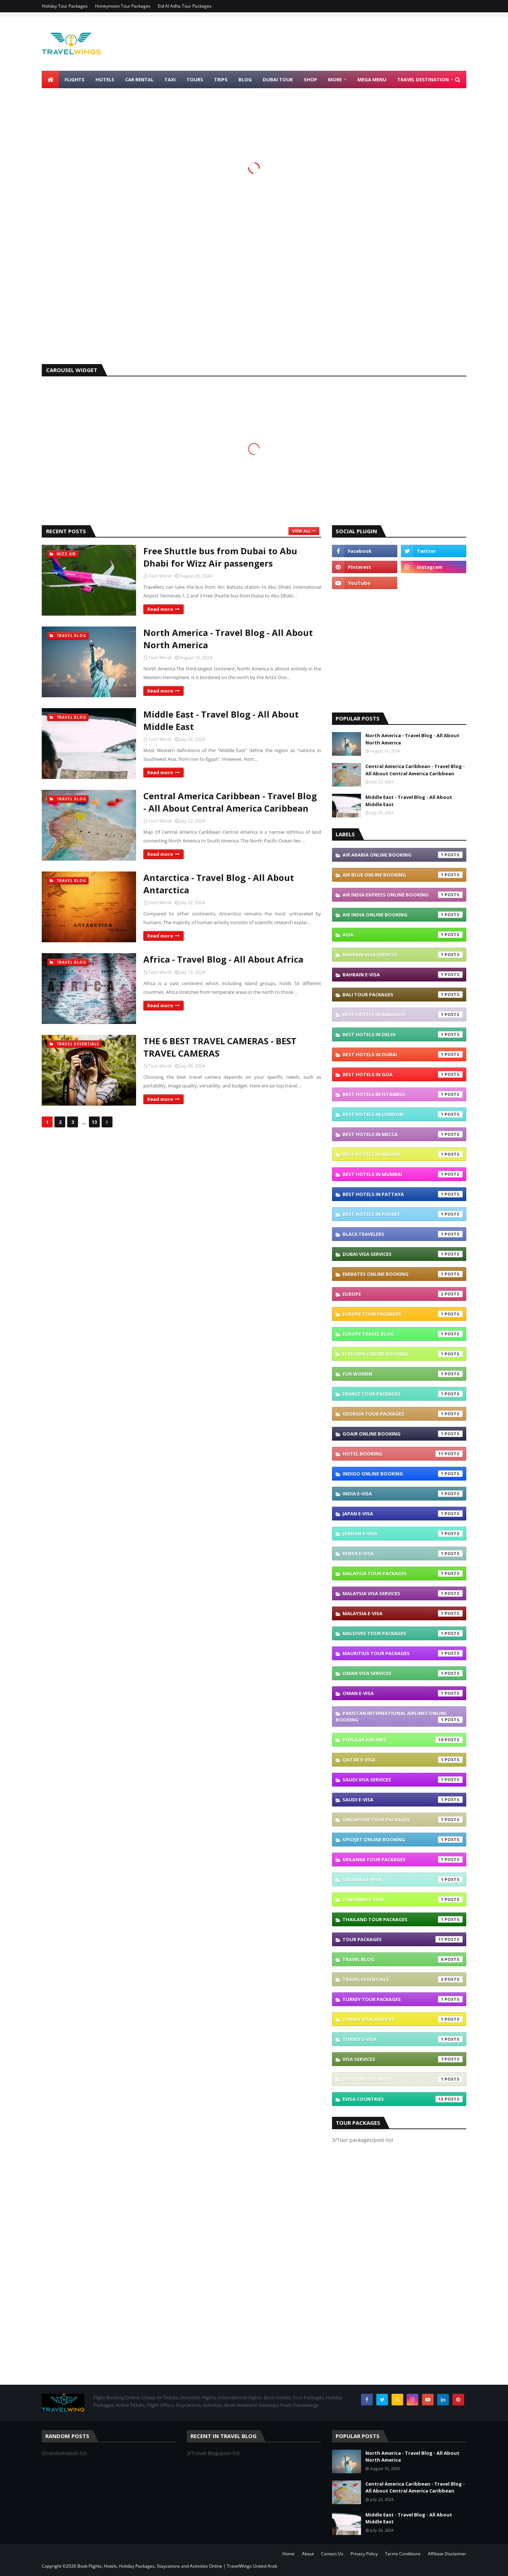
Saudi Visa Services (403, 1779)
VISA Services (403, 2059)
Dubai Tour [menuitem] (278, 79)
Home (288, 2554)
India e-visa (403, 1493)
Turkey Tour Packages (403, 1999)
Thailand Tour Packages (403, 1919)
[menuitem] (50, 79)
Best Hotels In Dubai (403, 1054)
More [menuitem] (335, 79)
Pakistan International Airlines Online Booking (399, 1716)
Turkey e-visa (403, 2039)
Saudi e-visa (403, 1799)
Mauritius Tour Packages (403, 1653)
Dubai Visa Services (403, 1254)
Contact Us (332, 2554)
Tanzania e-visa (403, 1899)
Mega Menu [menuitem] (371, 79)
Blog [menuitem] (245, 79)
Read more (160, 609)
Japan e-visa (403, 1513)
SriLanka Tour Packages (403, 1859)
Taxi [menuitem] (170, 79)
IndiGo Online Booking (403, 1473)
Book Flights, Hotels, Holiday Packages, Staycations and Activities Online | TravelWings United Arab (177, 2566)
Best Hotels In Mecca (403, 1134)
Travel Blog (403, 1959)
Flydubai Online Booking (403, 1354)
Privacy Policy (364, 2554)
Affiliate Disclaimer (447, 2554)
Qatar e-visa (403, 1759)
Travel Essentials (403, 1979)
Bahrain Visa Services (403, 954)
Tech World (159, 576)
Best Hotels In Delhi (403, 1034)
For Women (403, 1374)
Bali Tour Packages (403, 994)
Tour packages (403, 1939)
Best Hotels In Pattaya (403, 1194)
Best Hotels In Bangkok (403, 1014)
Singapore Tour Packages (403, 1819)
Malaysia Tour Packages (403, 1573)
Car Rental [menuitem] (139, 79)
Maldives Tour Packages (403, 1633)
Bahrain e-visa (403, 974)
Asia (403, 934)
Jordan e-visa (403, 1533)
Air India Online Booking (403, 914)
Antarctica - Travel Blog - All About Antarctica (218, 883)
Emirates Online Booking (403, 1274)
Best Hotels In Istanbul (403, 1094)
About (308, 2554)
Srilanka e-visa (403, 1879)
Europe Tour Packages (403, 1314)
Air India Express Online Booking (403, 894)
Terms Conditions (403, 2554)
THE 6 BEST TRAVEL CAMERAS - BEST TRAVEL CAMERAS (219, 1047)
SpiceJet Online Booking (403, 1839)
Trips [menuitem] (221, 79)
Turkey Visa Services (403, 2019)
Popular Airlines (403, 1739)
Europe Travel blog (403, 1334)
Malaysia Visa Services (403, 1593)
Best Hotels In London (403, 1114)
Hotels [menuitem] (104, 79)
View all (301, 531)
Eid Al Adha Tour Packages (185, 6)
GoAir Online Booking (403, 1433)
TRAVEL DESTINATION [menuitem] (423, 79)
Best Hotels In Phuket (403, 1214)
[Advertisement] (254, 302)
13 (94, 1122)
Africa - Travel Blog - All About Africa (223, 959)
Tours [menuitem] (195, 79)
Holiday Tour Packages (65, 6)
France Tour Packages (403, 1394)
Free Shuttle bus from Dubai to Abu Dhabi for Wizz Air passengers (220, 557)
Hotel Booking (403, 1453)
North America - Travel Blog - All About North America (228, 638)
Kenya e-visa (403, 1553)
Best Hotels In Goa (403, 1074)
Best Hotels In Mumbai (403, 1174)
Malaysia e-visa (403, 1613)
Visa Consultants (403, 2079)
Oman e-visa (403, 1693)
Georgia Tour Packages (403, 1414)
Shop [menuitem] (310, 79)
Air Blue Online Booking (403, 874)
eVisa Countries (403, 2099)
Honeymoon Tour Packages (123, 6)
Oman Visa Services (403, 1673)
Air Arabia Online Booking (403, 855)
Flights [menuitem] (75, 79)
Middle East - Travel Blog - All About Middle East (221, 720)
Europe (403, 1294)
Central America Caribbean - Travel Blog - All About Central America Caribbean (230, 802)
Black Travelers (403, 1234)
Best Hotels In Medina (403, 1154)
